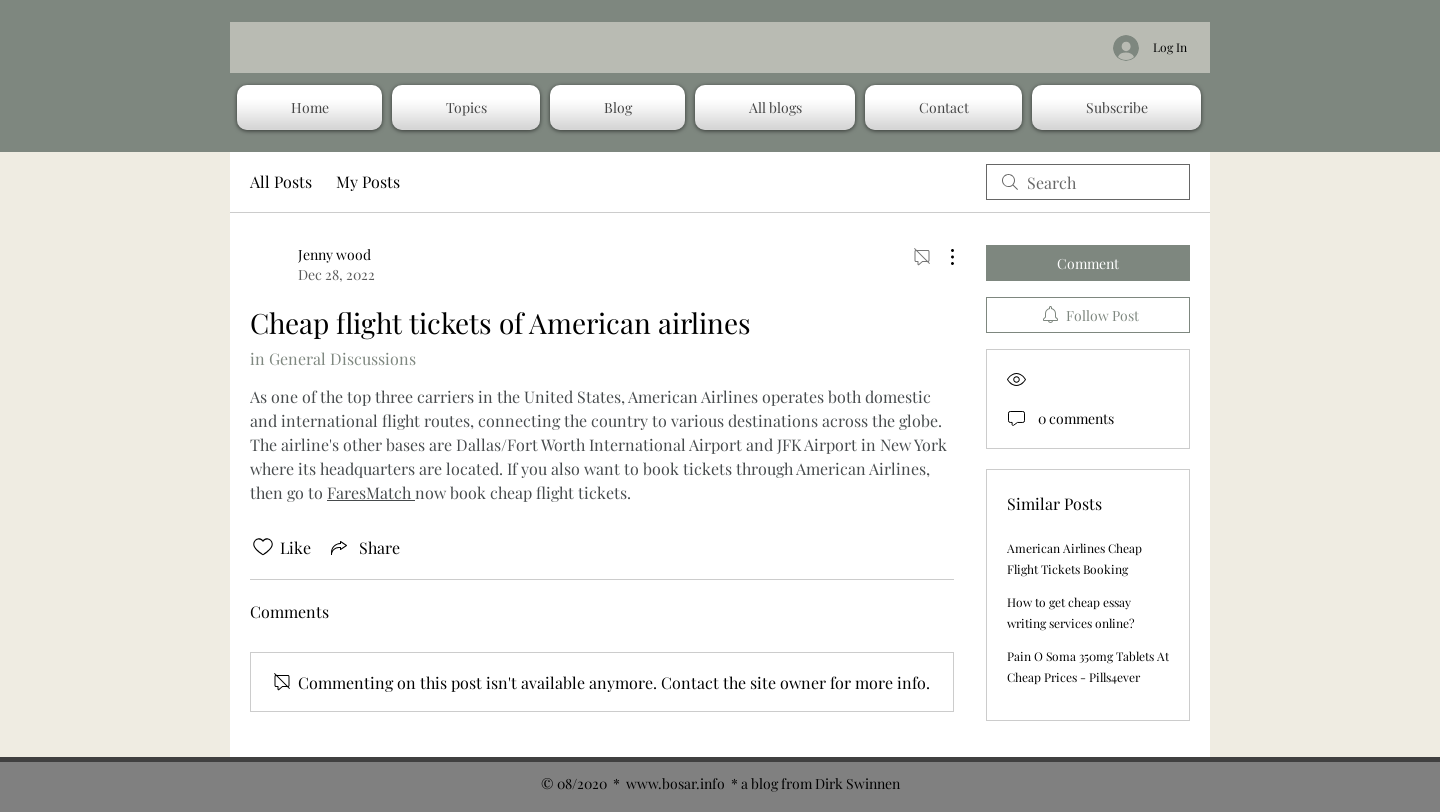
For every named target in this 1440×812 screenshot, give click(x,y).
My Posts (368, 181)
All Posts (281, 181)
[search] (1088, 182)
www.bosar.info (675, 783)
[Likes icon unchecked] (263, 547)
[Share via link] (363, 547)
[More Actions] (942, 257)
